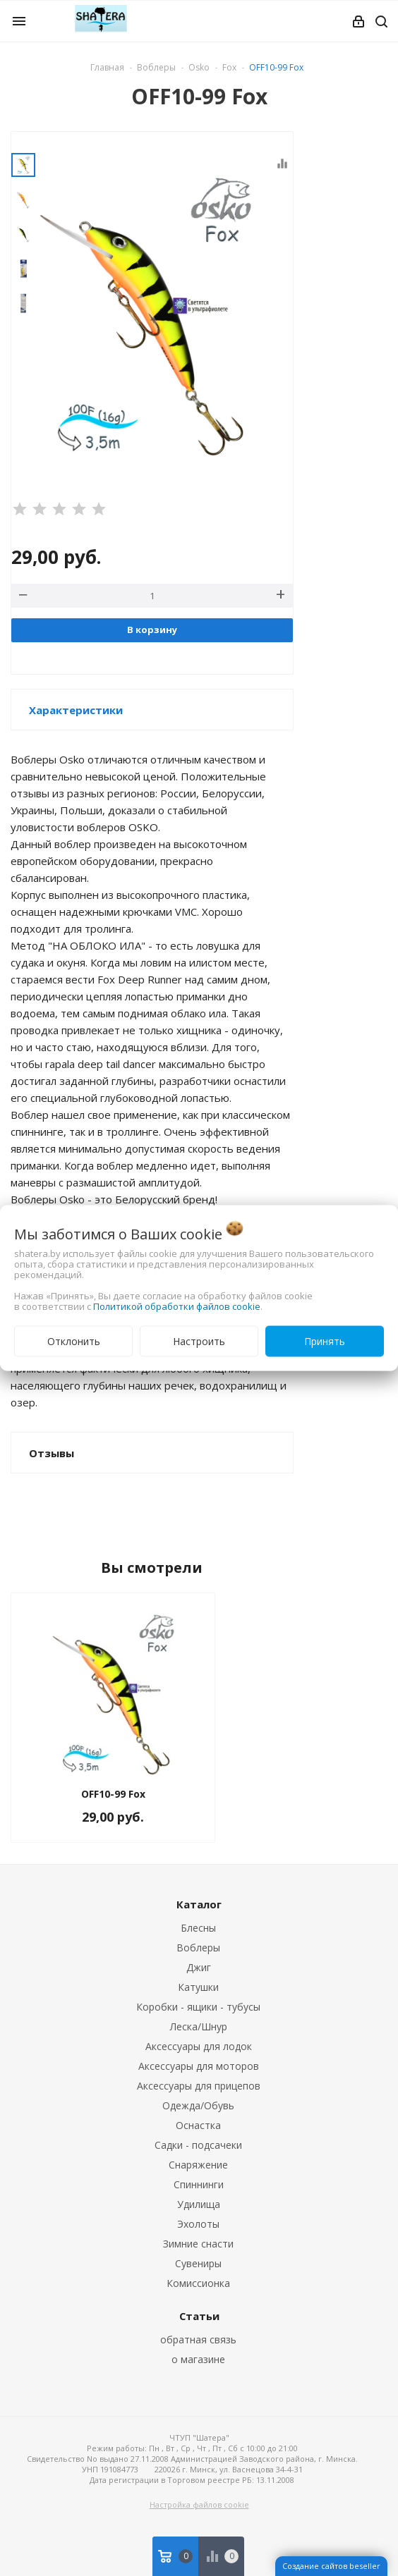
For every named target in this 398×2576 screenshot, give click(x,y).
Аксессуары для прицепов (198, 2085)
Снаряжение (198, 2164)
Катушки (198, 1987)
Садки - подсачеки (198, 2145)
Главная (107, 67)
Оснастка (198, 2125)
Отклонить (73, 1341)
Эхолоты (198, 2224)
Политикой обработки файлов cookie (176, 1306)
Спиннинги (199, 2184)
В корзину (152, 629)
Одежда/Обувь (198, 2105)
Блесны (198, 1927)
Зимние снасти (198, 2243)
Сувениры (198, 2263)
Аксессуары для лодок (198, 2046)
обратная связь (198, 2339)
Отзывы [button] (51, 1453)
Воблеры (198, 1947)
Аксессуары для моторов (198, 2066)
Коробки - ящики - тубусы (198, 2006)
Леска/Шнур (198, 2026)
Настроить (199, 1341)
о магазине (198, 2359)
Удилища (198, 2204)
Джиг (198, 1967)
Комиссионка (198, 2283)
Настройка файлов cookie (199, 2504)
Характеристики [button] (76, 710)
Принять (324, 1341)
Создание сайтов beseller (331, 2565)
